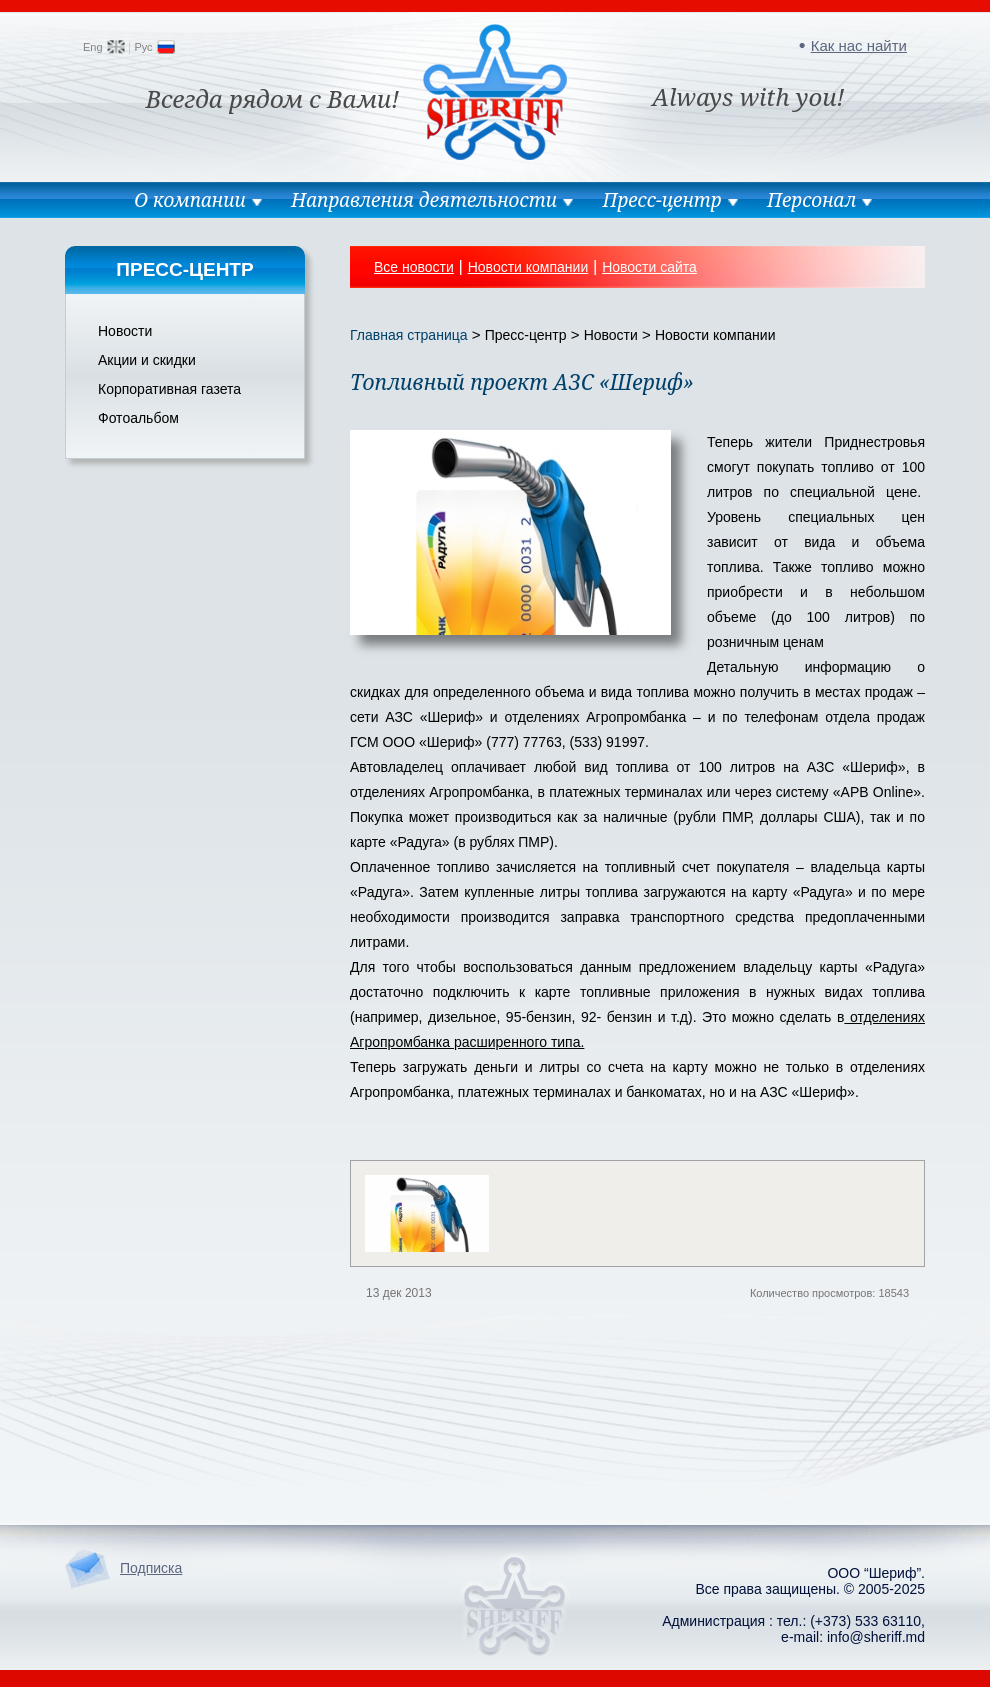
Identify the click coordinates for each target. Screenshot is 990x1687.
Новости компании (528, 267)
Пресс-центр (661, 200)
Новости (125, 331)
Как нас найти (859, 45)
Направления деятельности (424, 200)
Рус (143, 47)
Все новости (414, 267)
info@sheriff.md (876, 1637)
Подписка (151, 1568)
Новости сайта (649, 267)
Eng (93, 47)
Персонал (811, 200)
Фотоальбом (138, 418)
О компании (190, 200)
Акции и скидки (147, 360)
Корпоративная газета (169, 389)
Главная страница (409, 335)
